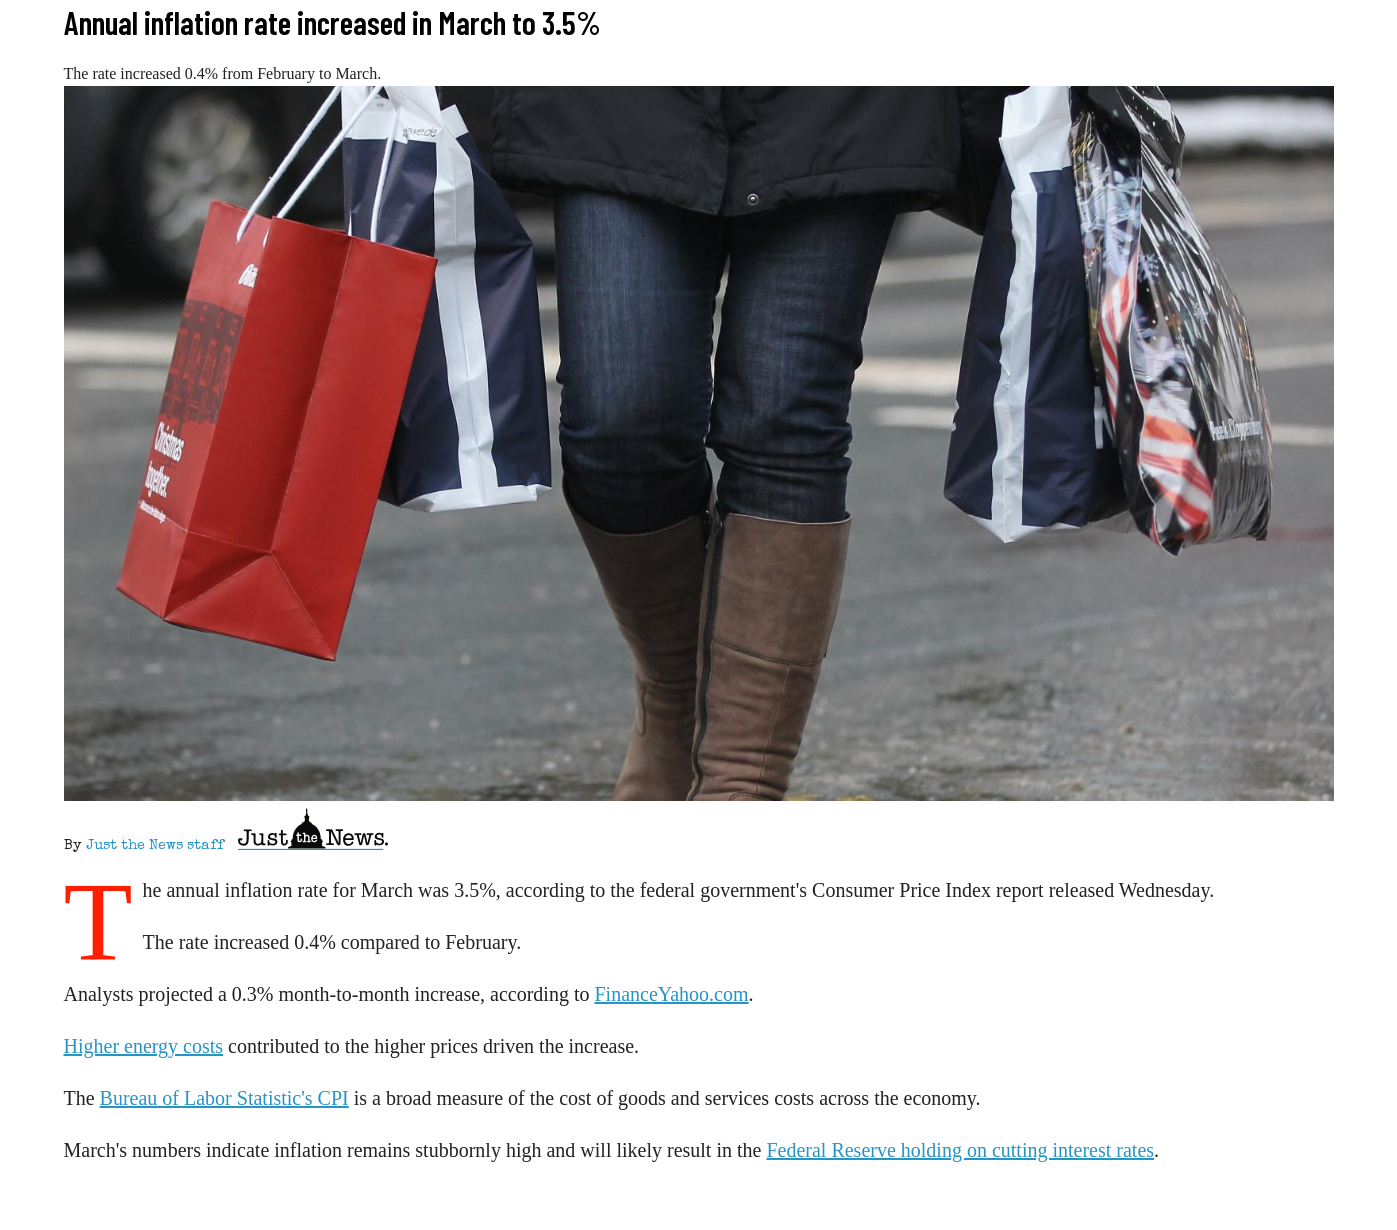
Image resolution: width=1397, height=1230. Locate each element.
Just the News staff (155, 846)
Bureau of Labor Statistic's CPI (224, 1098)
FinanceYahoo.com (671, 994)
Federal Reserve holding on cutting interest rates (960, 1150)
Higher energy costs (144, 1046)
